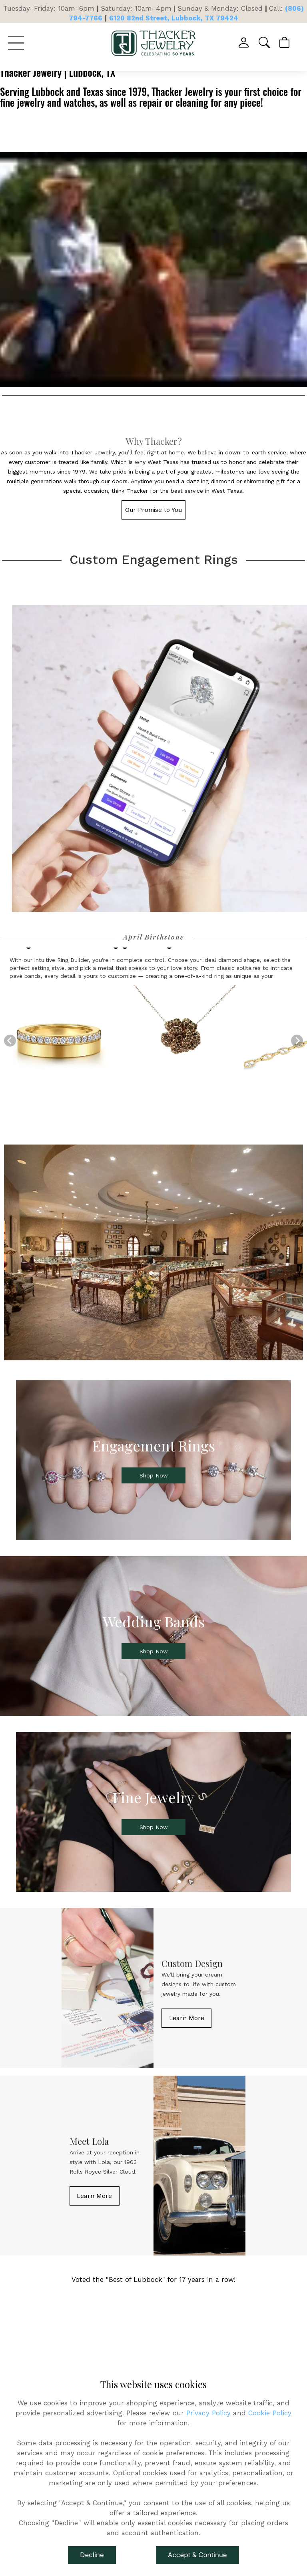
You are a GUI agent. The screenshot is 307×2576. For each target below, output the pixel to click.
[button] (265, 43)
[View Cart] (285, 43)
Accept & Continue (197, 2555)
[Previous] (10, 1041)
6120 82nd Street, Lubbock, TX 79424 (173, 18)
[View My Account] (244, 43)
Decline (92, 2555)
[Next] (297, 1041)
